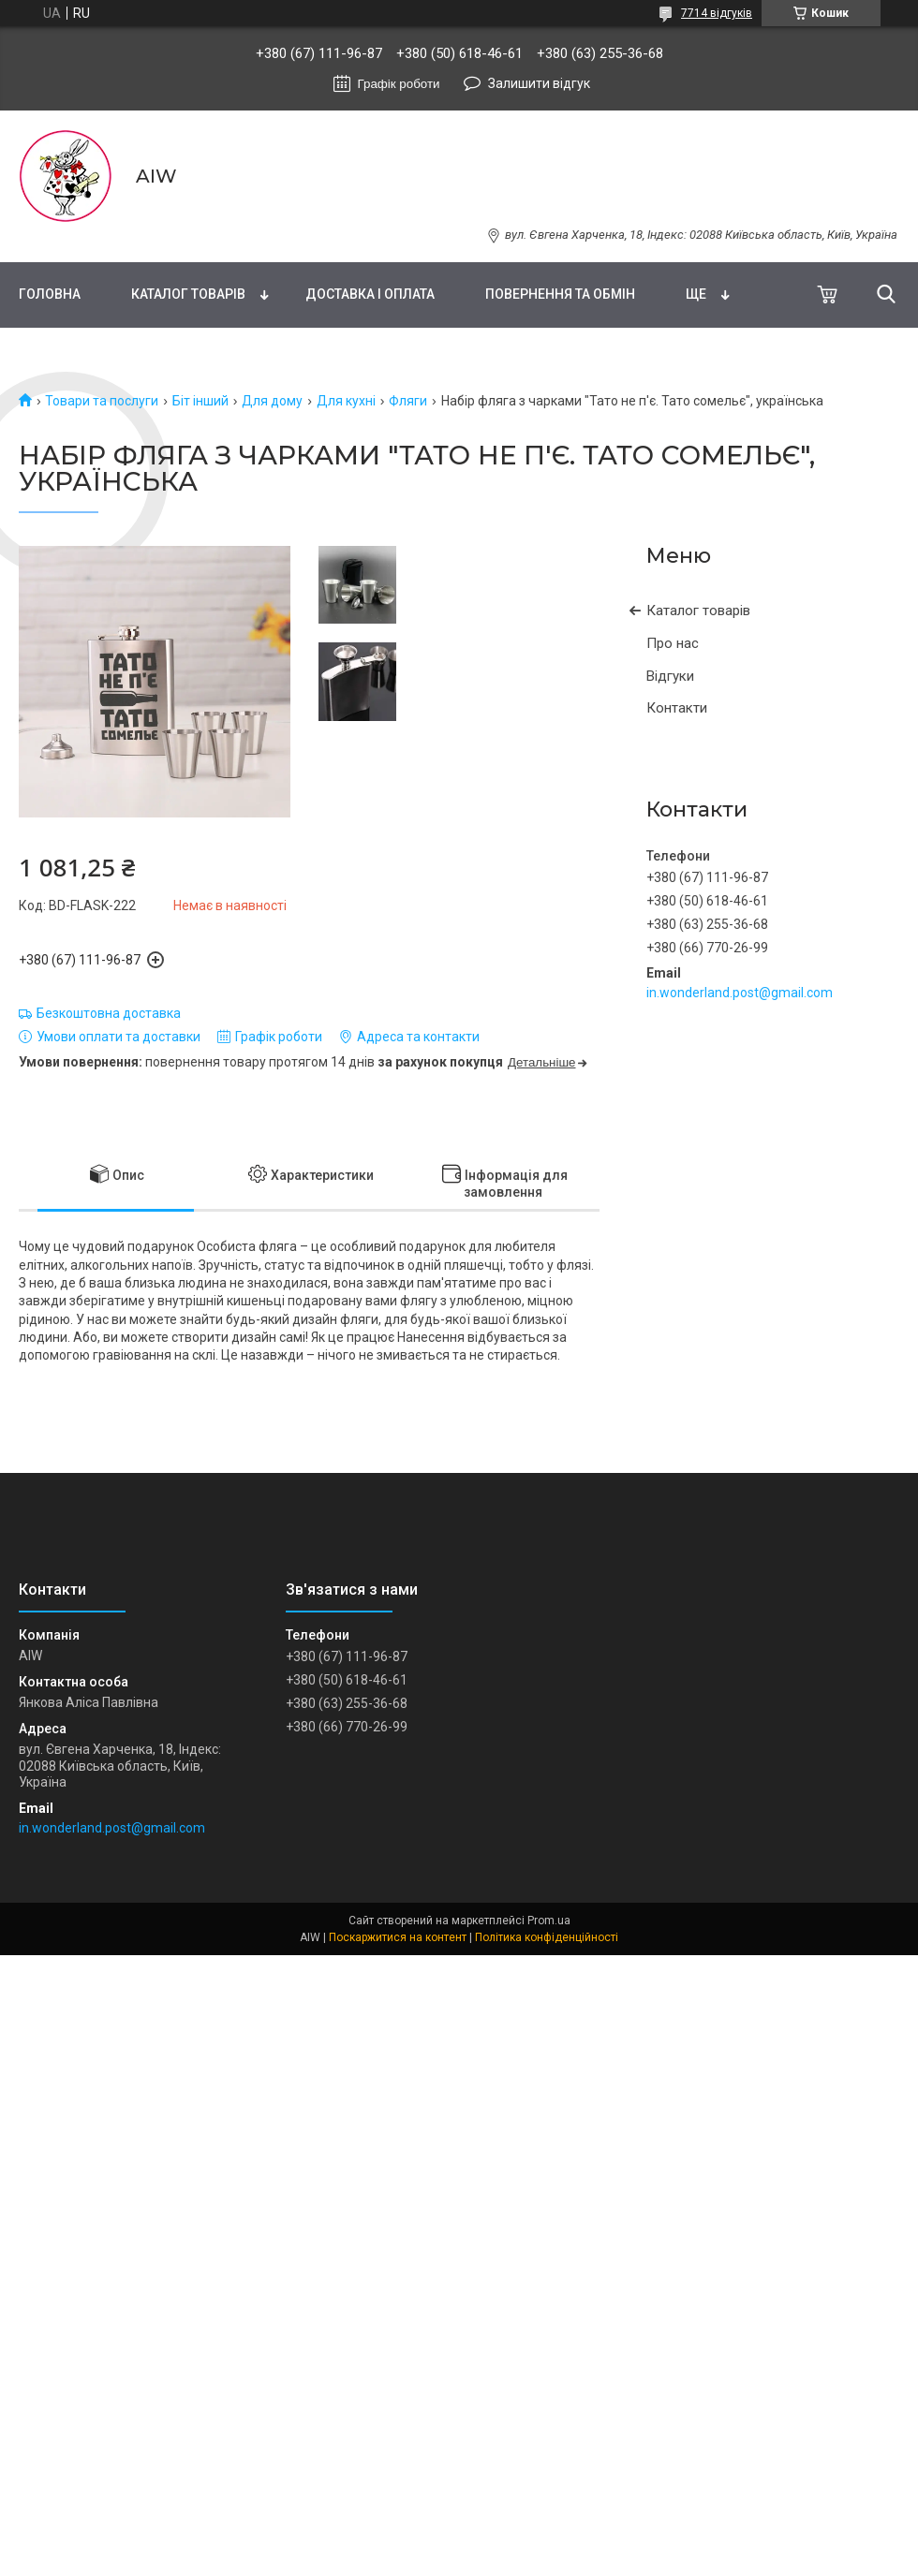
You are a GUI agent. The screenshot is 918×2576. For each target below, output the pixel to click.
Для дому (272, 400)
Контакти (676, 707)
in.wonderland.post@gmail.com (739, 992)
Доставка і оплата (370, 294)
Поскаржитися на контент (397, 1937)
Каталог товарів (188, 294)
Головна (50, 294)
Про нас (672, 643)
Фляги (408, 400)
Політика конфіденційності (546, 1937)
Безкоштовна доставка (109, 1013)
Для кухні (346, 400)
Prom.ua (548, 1920)
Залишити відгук (539, 83)
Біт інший (200, 400)
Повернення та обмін (560, 294)
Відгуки (670, 676)
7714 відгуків (716, 13)
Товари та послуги (101, 400)
